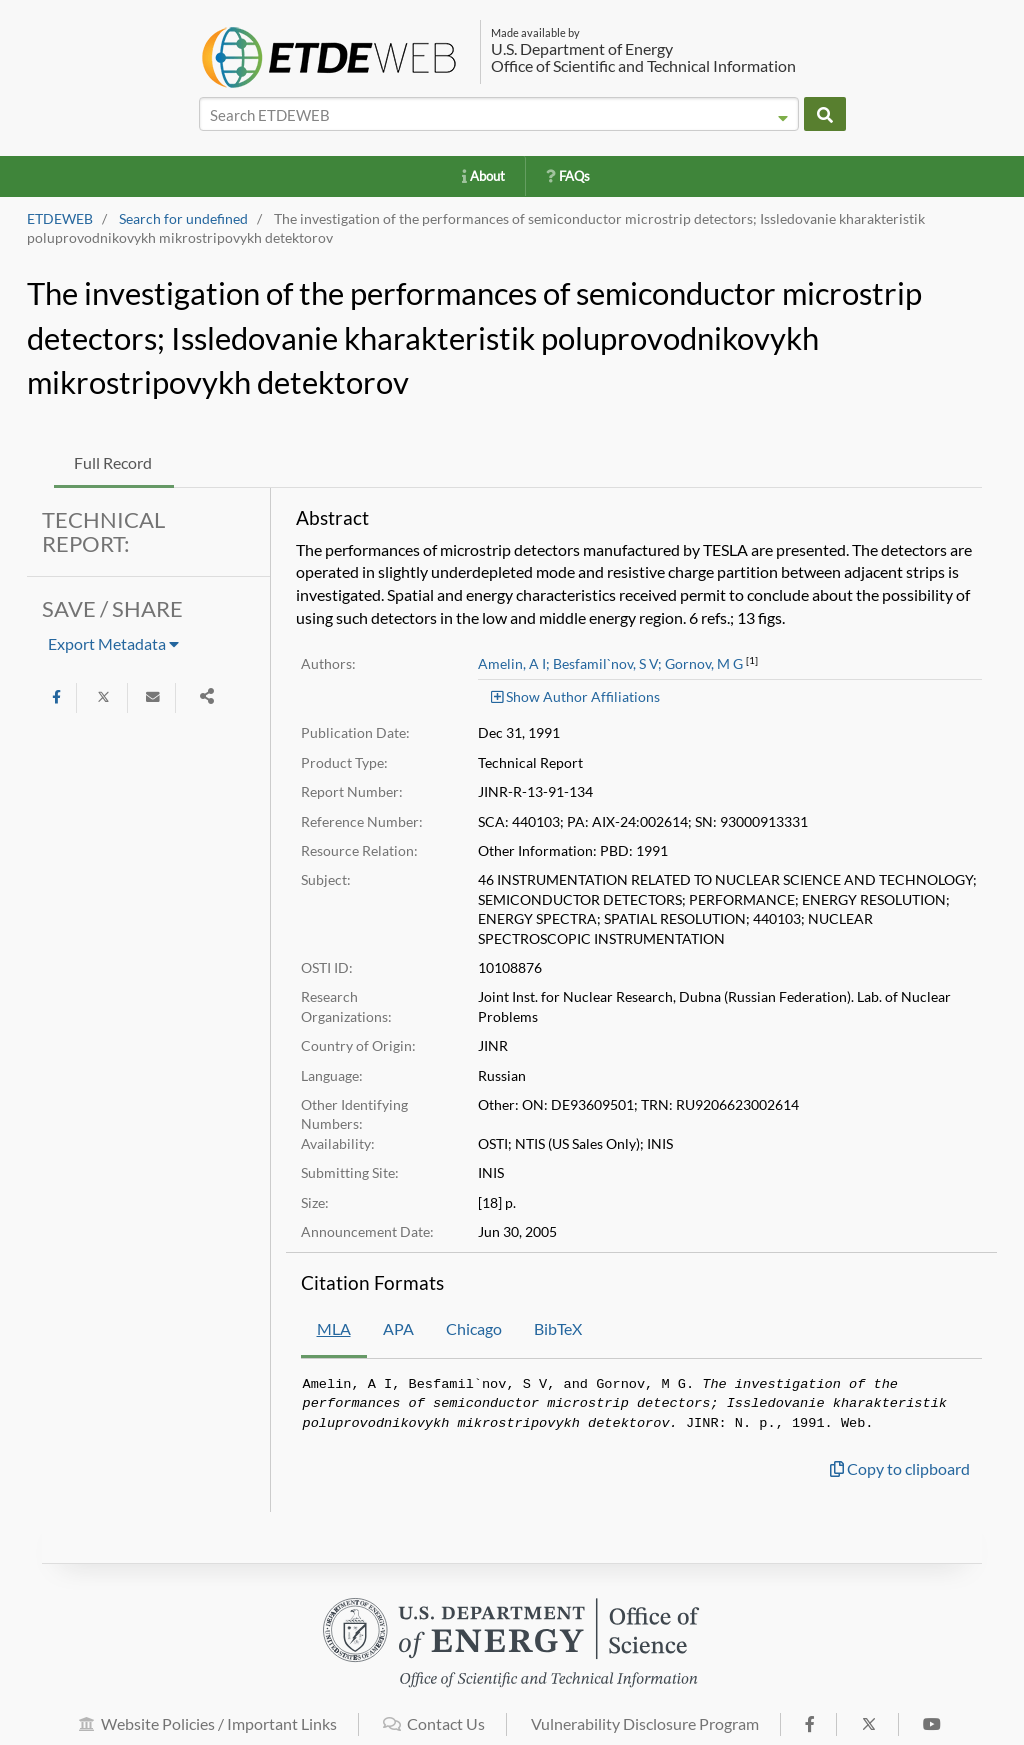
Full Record (113, 462)
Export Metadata (113, 643)
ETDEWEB (60, 219)
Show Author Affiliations (575, 696)
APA (398, 1328)
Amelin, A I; (514, 664)
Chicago (474, 1328)
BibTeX (558, 1328)
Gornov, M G (704, 664)
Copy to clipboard (900, 1468)
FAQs (568, 176)
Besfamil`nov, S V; (607, 664)
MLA (334, 1328)
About (483, 176)
